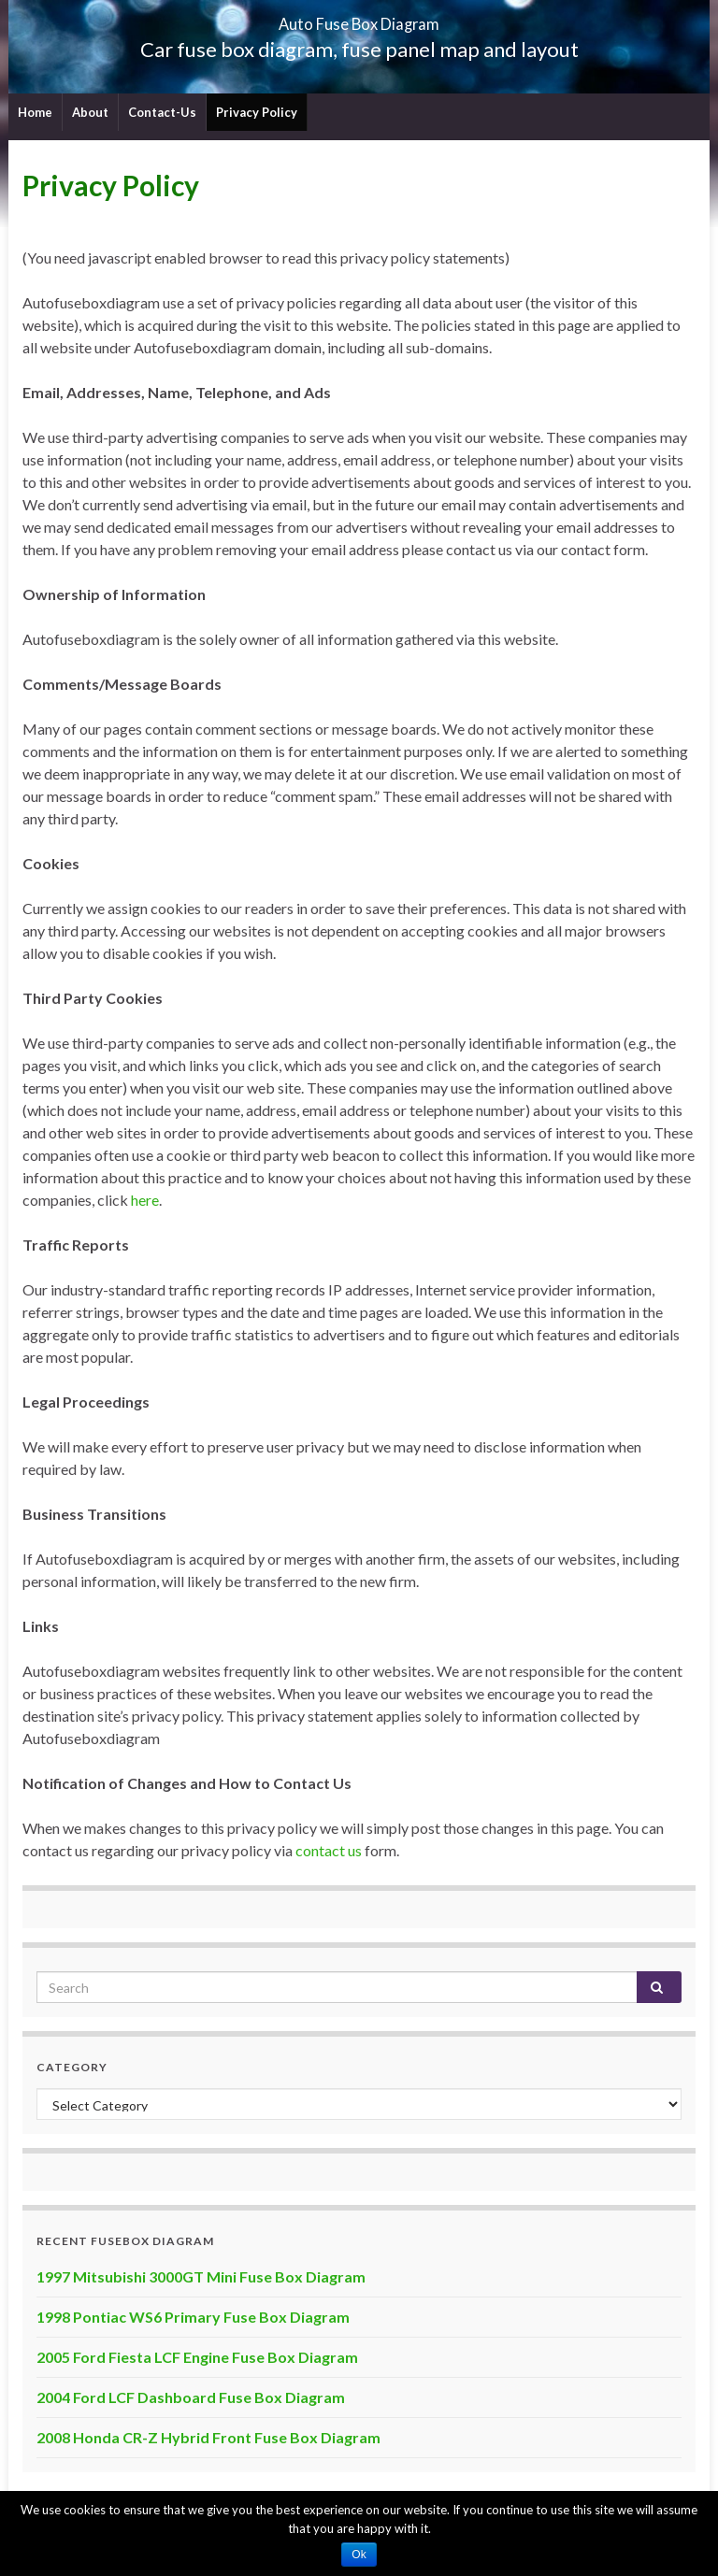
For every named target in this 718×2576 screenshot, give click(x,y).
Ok (359, 2554)
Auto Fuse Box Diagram (359, 18)
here (145, 1200)
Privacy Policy (256, 112)
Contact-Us (162, 112)
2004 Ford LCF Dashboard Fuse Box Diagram (190, 2397)
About (90, 112)
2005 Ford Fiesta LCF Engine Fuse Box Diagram (197, 2357)
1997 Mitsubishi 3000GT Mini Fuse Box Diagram (201, 2276)
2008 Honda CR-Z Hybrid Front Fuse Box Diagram (208, 2437)
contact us (328, 1850)
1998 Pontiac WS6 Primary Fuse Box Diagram (193, 2317)
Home (35, 112)
